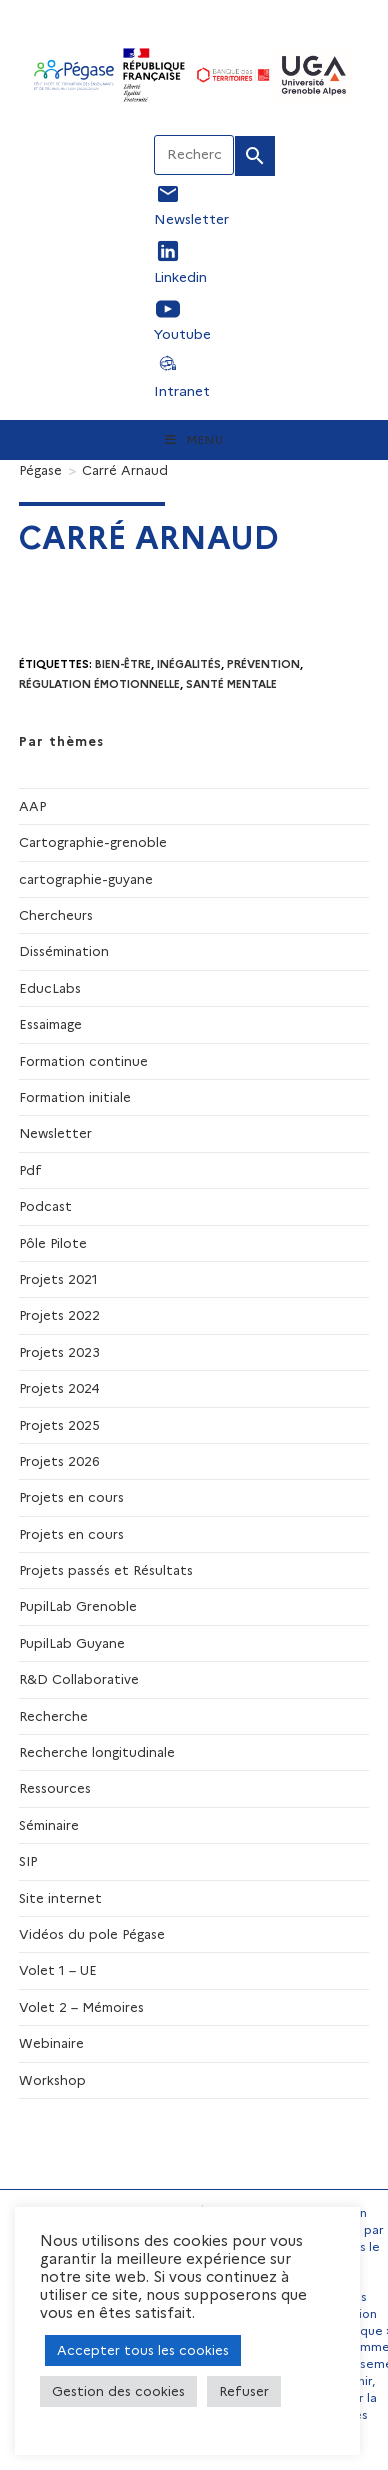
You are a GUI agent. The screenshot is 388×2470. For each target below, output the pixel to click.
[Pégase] (40, 470)
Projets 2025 (59, 1425)
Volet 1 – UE (58, 1970)
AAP (32, 806)
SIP (28, 1861)
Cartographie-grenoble (93, 842)
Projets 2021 (58, 1279)
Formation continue (83, 1061)
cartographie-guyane (86, 879)
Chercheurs (56, 915)
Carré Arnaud (125, 470)
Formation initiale (75, 1097)
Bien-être (123, 664)
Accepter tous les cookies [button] (143, 2350)
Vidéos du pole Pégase (92, 1934)
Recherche (53, 1716)
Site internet (60, 1898)
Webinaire (51, 2043)
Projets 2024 (59, 1388)
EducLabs (50, 988)
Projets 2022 (59, 1315)
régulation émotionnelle (99, 684)
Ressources (55, 1788)
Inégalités (189, 664)
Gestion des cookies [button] (118, 2391)
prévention (263, 664)
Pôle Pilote (53, 1243)
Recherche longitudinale (97, 1752)
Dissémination (64, 951)
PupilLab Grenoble (78, 1606)
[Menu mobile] (194, 440)
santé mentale (231, 684)
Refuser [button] (244, 2391)
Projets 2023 (59, 1352)
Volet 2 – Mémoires (81, 2007)
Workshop (52, 2080)
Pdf (30, 1170)
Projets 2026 (59, 1461)
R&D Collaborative (79, 1679)
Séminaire (49, 1825)
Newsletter (55, 1133)
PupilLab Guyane (72, 1643)
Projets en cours (71, 1497)
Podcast (45, 1206)
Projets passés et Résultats (106, 1570)
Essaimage (50, 1024)
